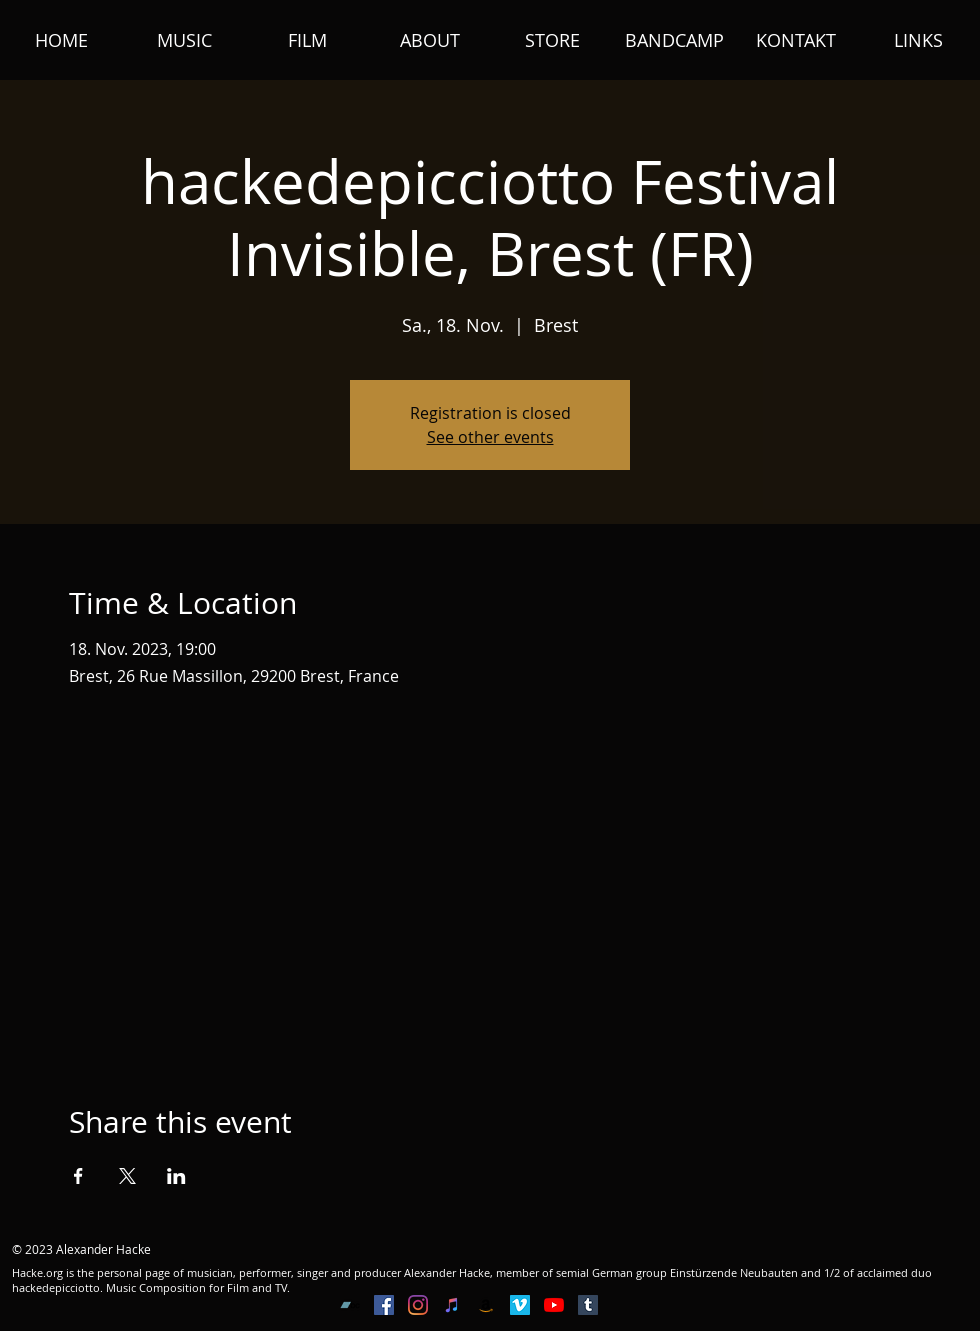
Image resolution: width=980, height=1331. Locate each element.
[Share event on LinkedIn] (176, 1176)
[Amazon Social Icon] (486, 1305)
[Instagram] (418, 1305)
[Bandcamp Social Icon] (350, 1305)
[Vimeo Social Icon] (520, 1305)
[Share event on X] (127, 1176)
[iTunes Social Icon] (452, 1305)
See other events (490, 437)
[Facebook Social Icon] (384, 1305)
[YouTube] (554, 1305)
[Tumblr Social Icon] (588, 1305)
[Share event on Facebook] (78, 1176)
